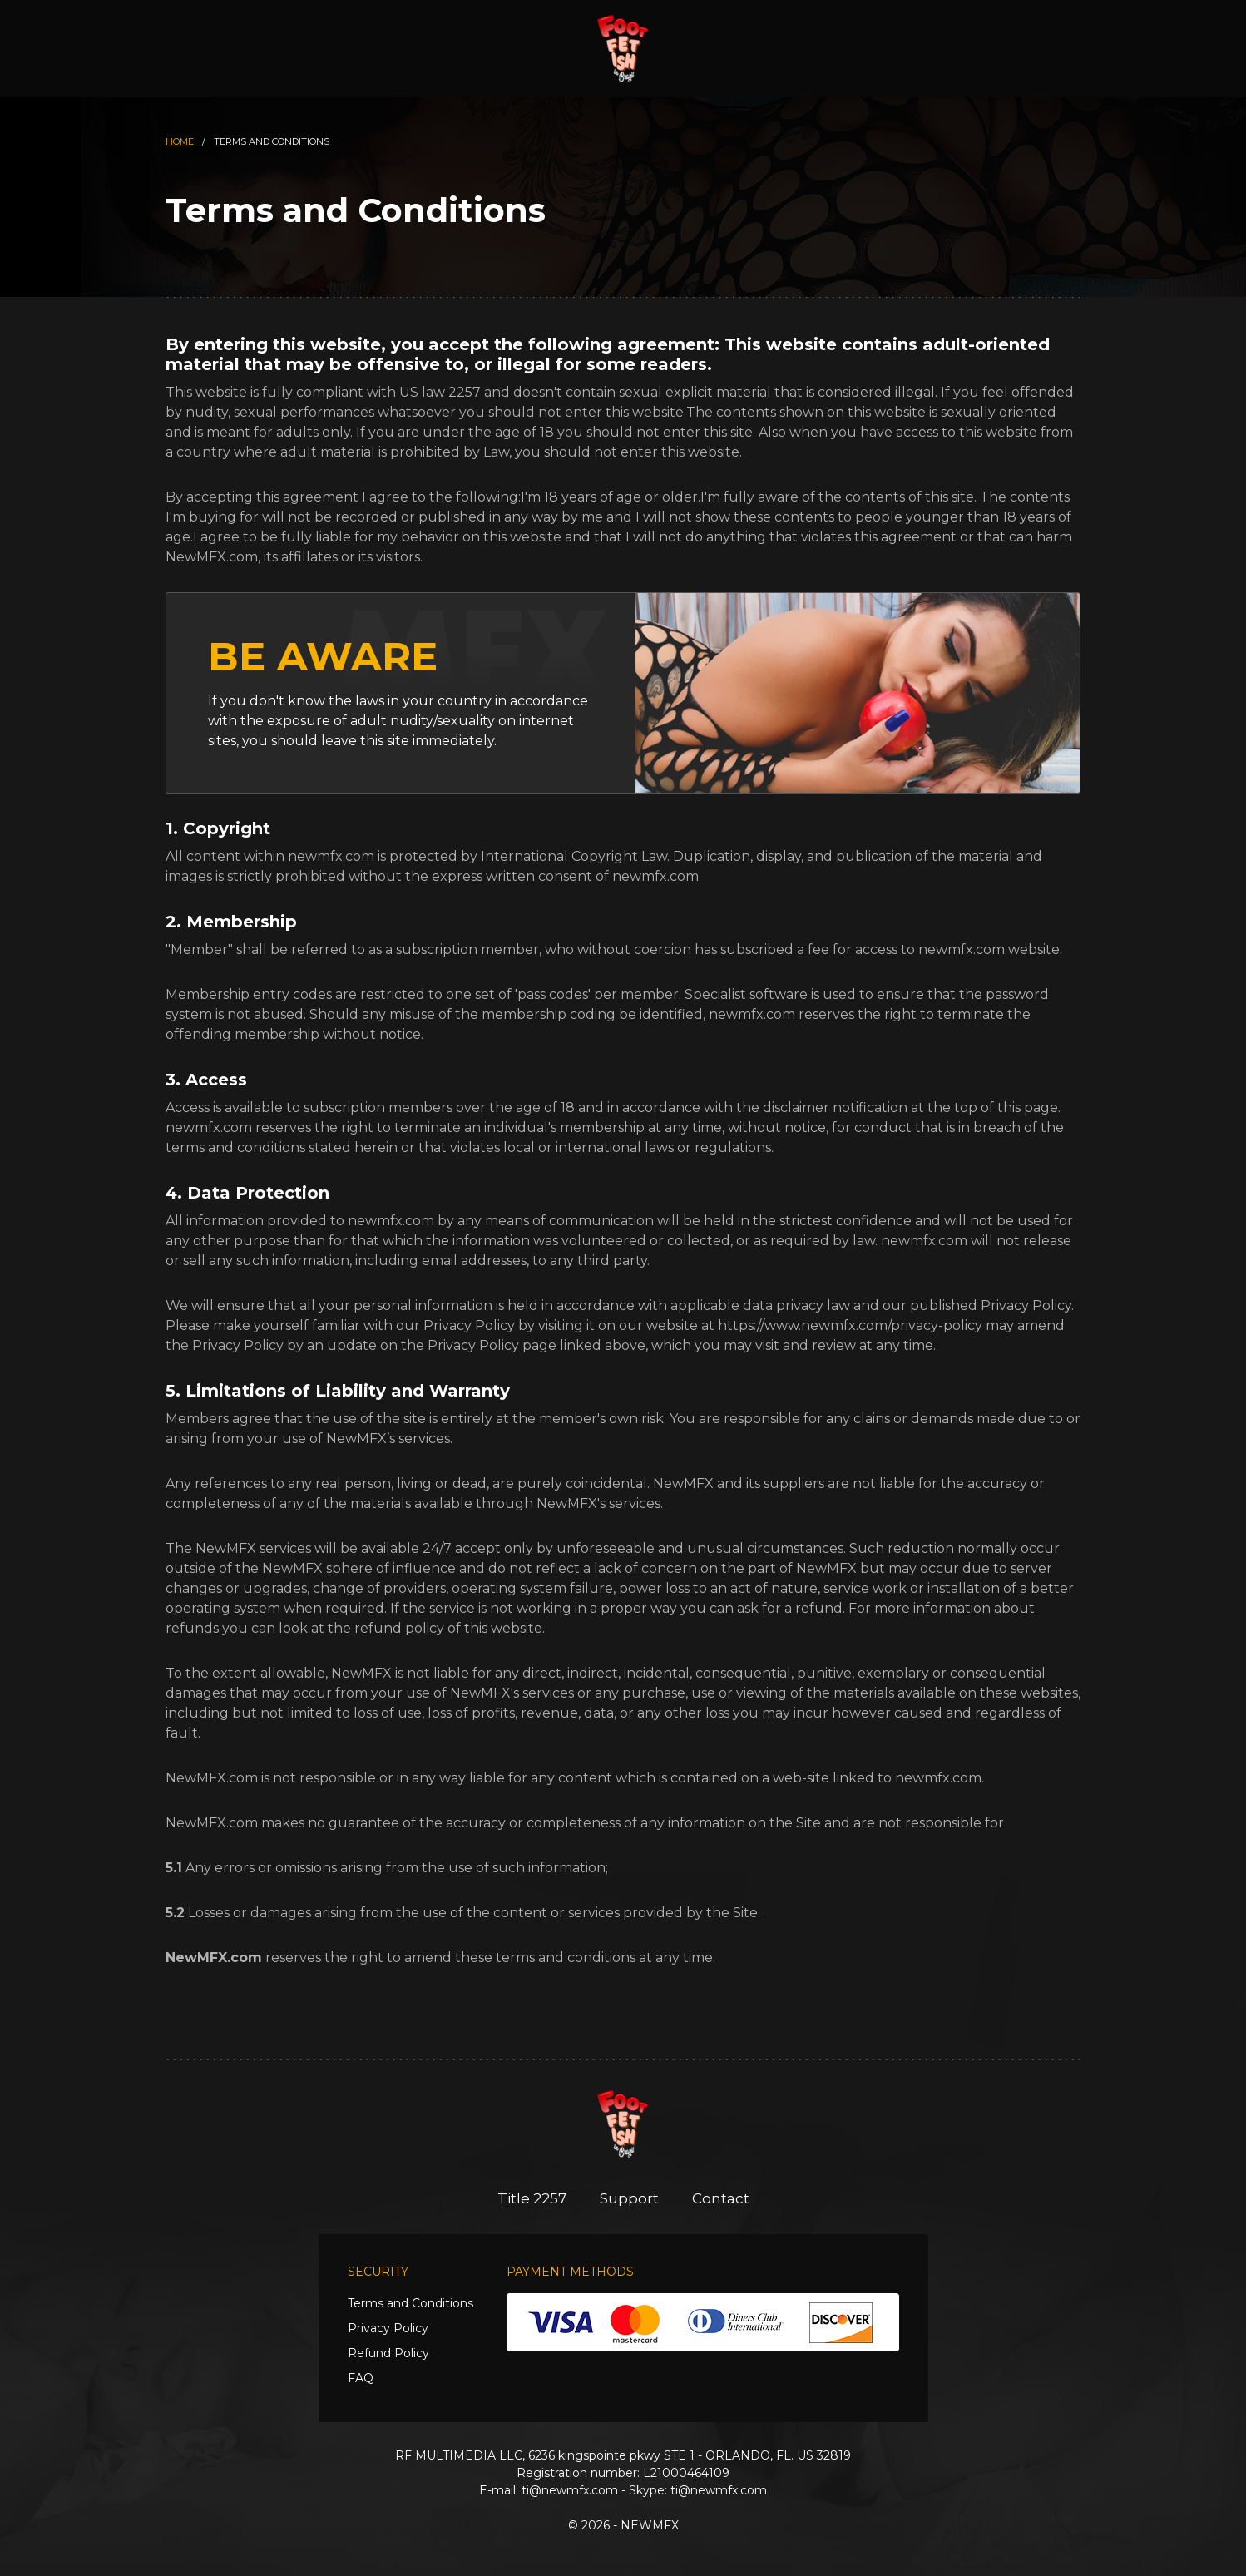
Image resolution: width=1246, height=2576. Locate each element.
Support (629, 2198)
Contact (720, 2198)
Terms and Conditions (410, 2303)
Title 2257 (531, 2198)
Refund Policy (388, 2353)
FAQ (360, 2378)
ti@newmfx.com (570, 2490)
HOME (180, 141)
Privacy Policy (388, 2328)
